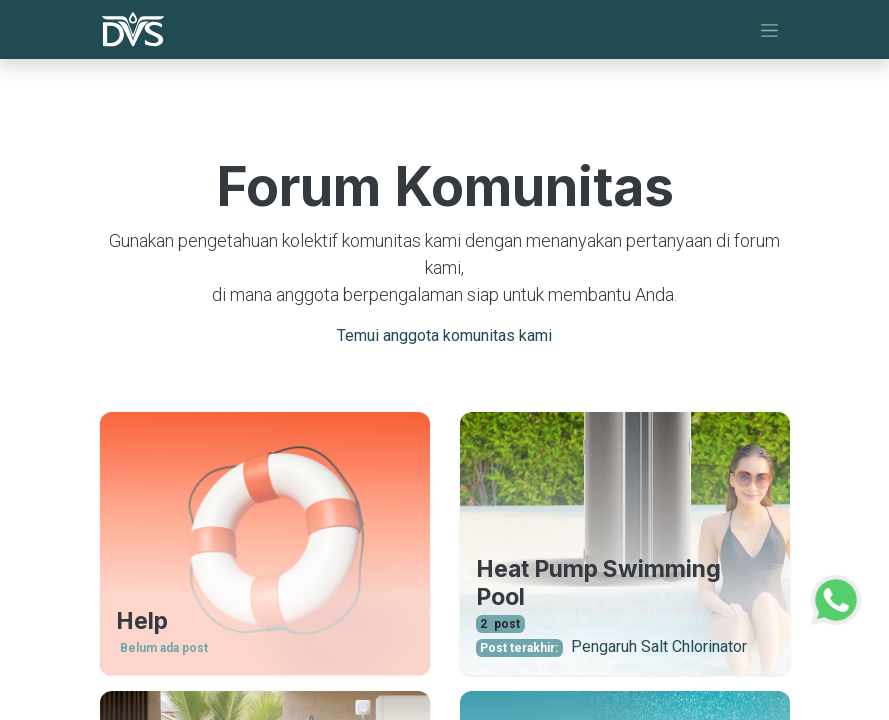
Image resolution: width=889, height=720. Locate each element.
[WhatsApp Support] (836, 597)
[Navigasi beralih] (769, 29)
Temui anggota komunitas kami (444, 335)
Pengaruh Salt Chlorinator (659, 646)
